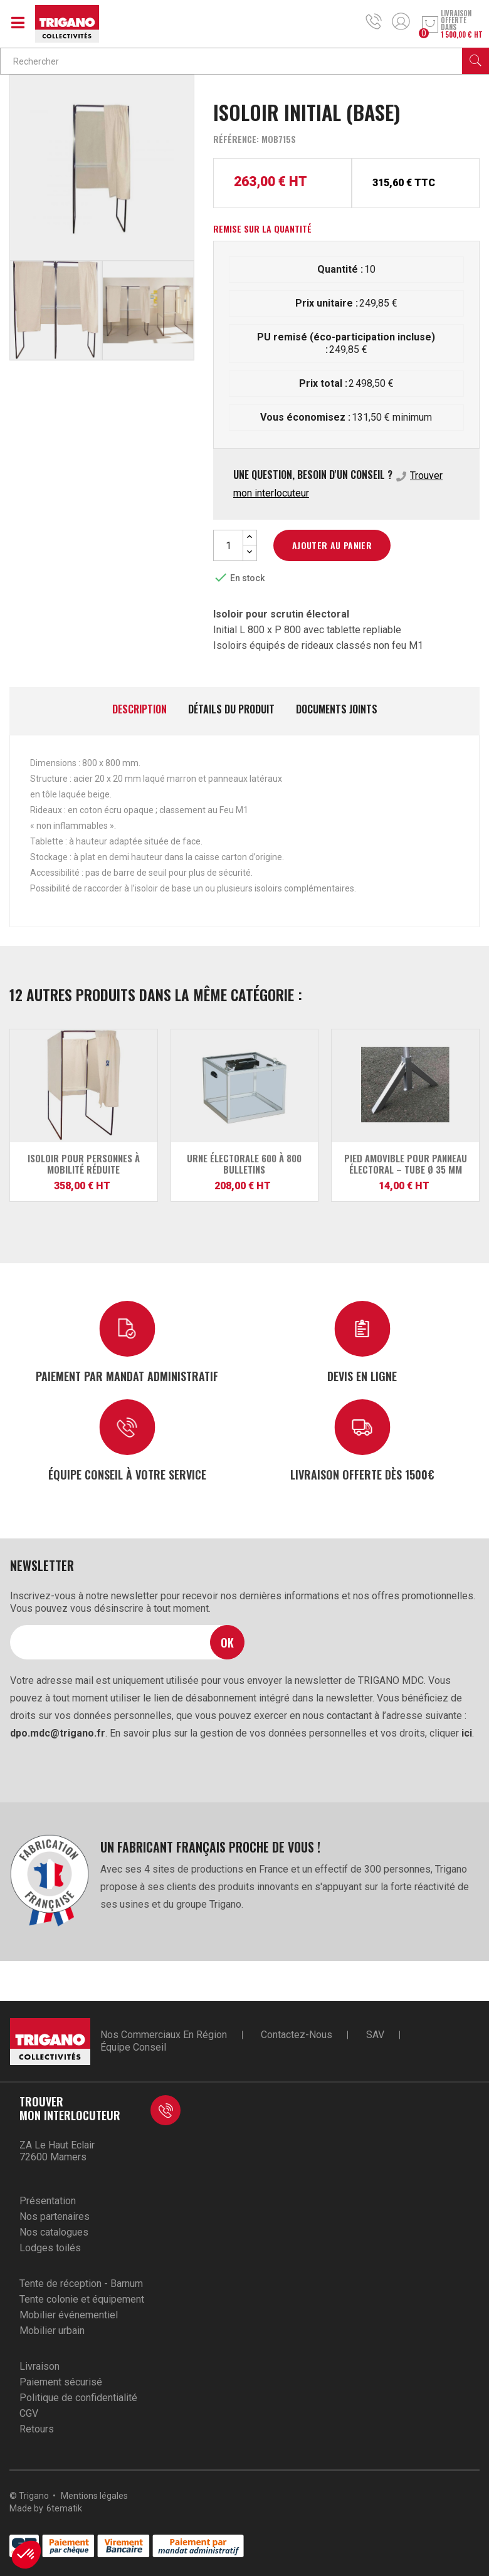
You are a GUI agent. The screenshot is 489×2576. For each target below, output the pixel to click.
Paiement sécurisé (60, 2382)
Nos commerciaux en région (163, 2035)
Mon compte (401, 21)
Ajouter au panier (332, 545)
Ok (227, 1642)
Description (139, 710)
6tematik (64, 2508)
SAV (375, 2035)
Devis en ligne (362, 1376)
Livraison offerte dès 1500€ (362, 1474)
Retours (36, 2429)
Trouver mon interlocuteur (69, 2108)
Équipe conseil (133, 2047)
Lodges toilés (50, 2248)
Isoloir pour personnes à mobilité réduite (84, 1163)
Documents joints (336, 710)
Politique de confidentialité (78, 2398)
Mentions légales (94, 2495)
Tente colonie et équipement (81, 2299)
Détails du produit (231, 710)
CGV (28, 2413)
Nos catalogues (53, 2232)
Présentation (47, 2201)
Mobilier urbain (52, 2331)
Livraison (39, 2366)
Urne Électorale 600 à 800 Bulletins (244, 1163)
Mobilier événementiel (68, 2315)
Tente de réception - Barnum (81, 2283)
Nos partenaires (54, 2216)
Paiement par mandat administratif (127, 1376)
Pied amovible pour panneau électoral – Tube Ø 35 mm (405, 1163)
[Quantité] (228, 545)
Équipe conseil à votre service (127, 1474)
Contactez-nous (296, 2035)
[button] (26, 2555)
